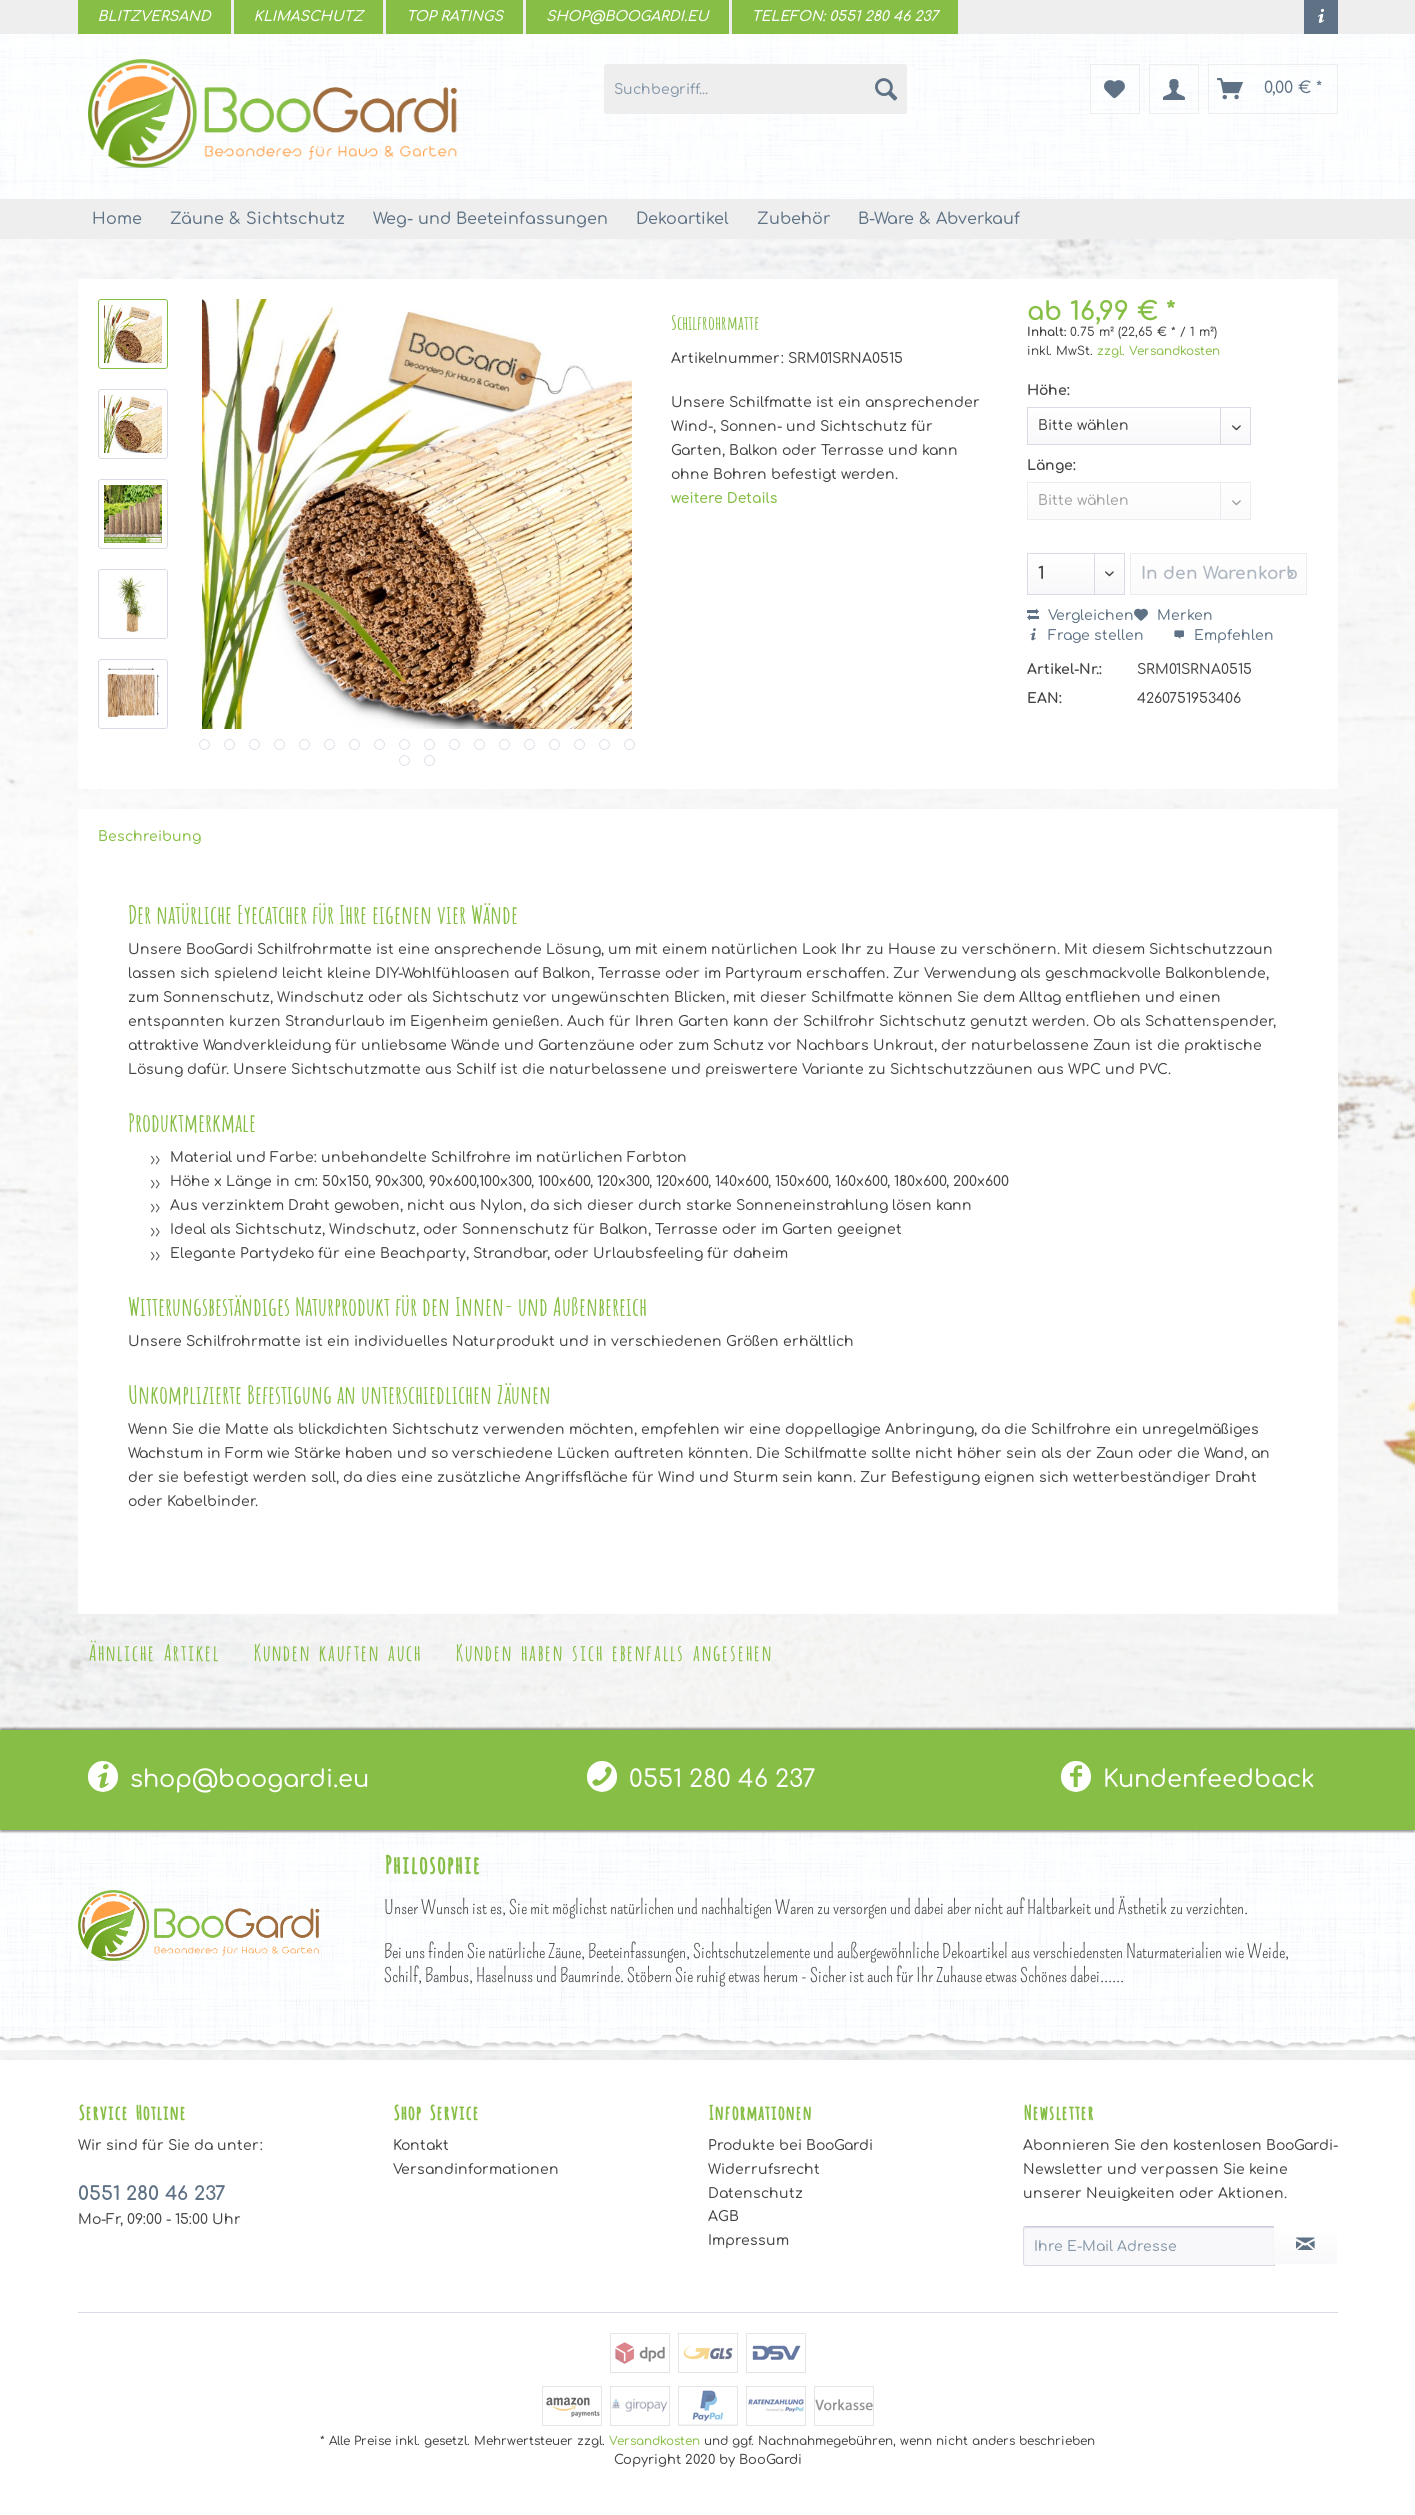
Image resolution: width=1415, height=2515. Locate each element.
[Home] (117, 219)
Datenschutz (755, 2193)
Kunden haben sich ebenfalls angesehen (613, 1650)
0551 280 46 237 (701, 1778)
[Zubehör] (793, 219)
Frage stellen (1087, 635)
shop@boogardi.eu (228, 1778)
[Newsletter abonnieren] (1305, 2245)
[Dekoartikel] (682, 219)
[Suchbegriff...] (755, 89)
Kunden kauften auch (337, 1650)
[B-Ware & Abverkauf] (939, 219)
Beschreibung (149, 836)
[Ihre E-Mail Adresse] (1149, 2246)
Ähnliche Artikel (153, 1650)
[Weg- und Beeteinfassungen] (490, 219)
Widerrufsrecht (764, 2169)
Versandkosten (654, 2441)
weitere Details (724, 498)
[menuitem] (1321, 17)
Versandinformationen (476, 2169)
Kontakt (421, 2145)
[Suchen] (886, 89)
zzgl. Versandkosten (1158, 351)
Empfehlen (1223, 635)
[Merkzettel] (1115, 89)
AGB (723, 2216)
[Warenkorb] (1273, 89)
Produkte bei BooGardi (790, 2145)
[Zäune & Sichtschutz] (257, 219)
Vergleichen (1080, 615)
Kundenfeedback (1188, 1778)
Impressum (748, 2240)
